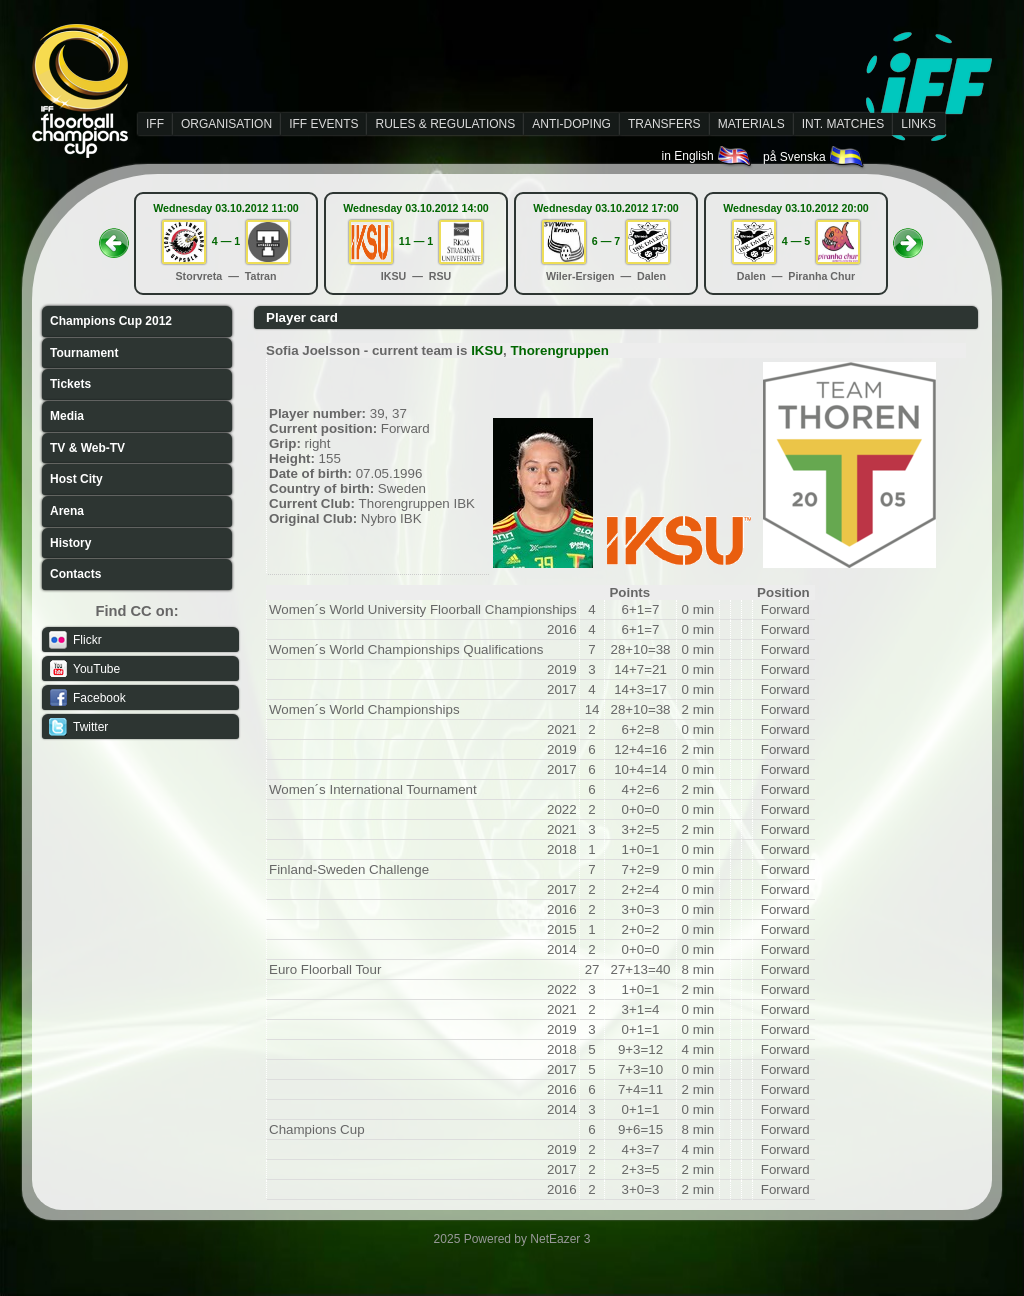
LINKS (918, 124)
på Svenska (814, 157)
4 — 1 (226, 241)
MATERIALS (751, 124)
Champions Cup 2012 (111, 321)
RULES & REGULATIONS (445, 124)
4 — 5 (796, 241)
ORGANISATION (226, 124)
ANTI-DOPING (571, 124)
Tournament (84, 353)
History (70, 543)
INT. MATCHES (843, 124)
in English (707, 156)
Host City (76, 479)
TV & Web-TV (87, 448)
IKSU (487, 350)
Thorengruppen (559, 350)
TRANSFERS (664, 124)
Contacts (75, 574)
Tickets (70, 384)
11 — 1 (416, 241)
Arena (67, 511)
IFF (155, 124)
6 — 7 (606, 241)
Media (67, 416)
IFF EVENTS (323, 124)
